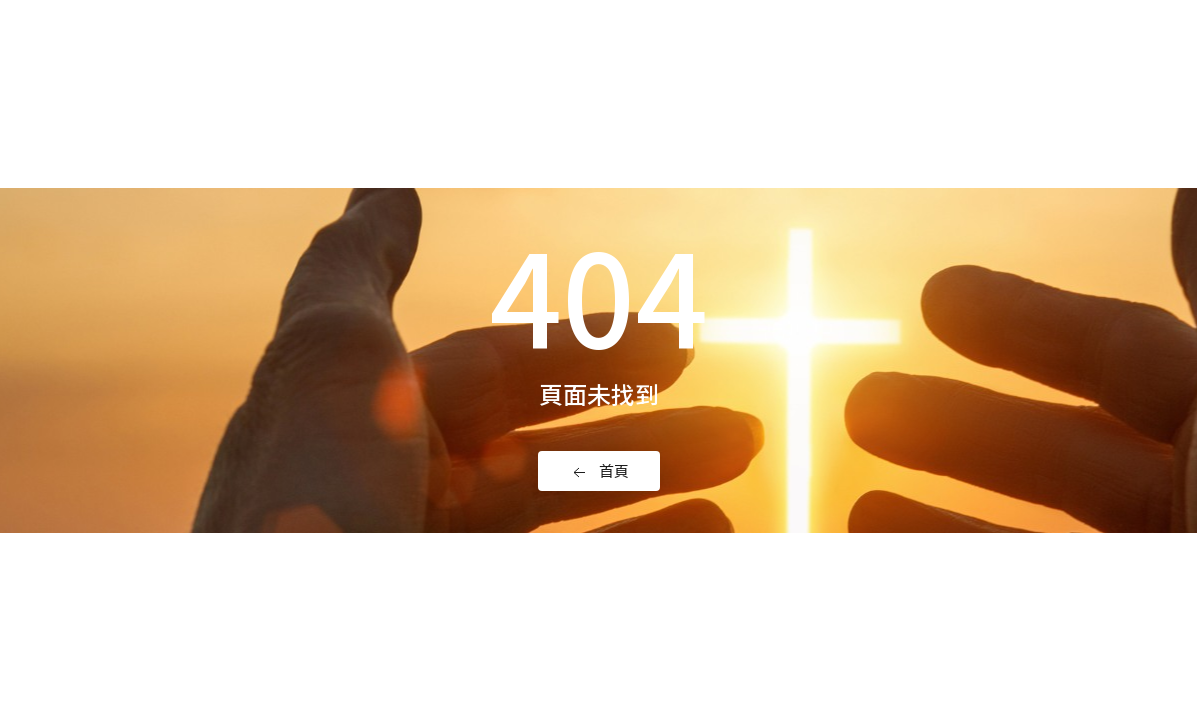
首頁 (599, 471)
